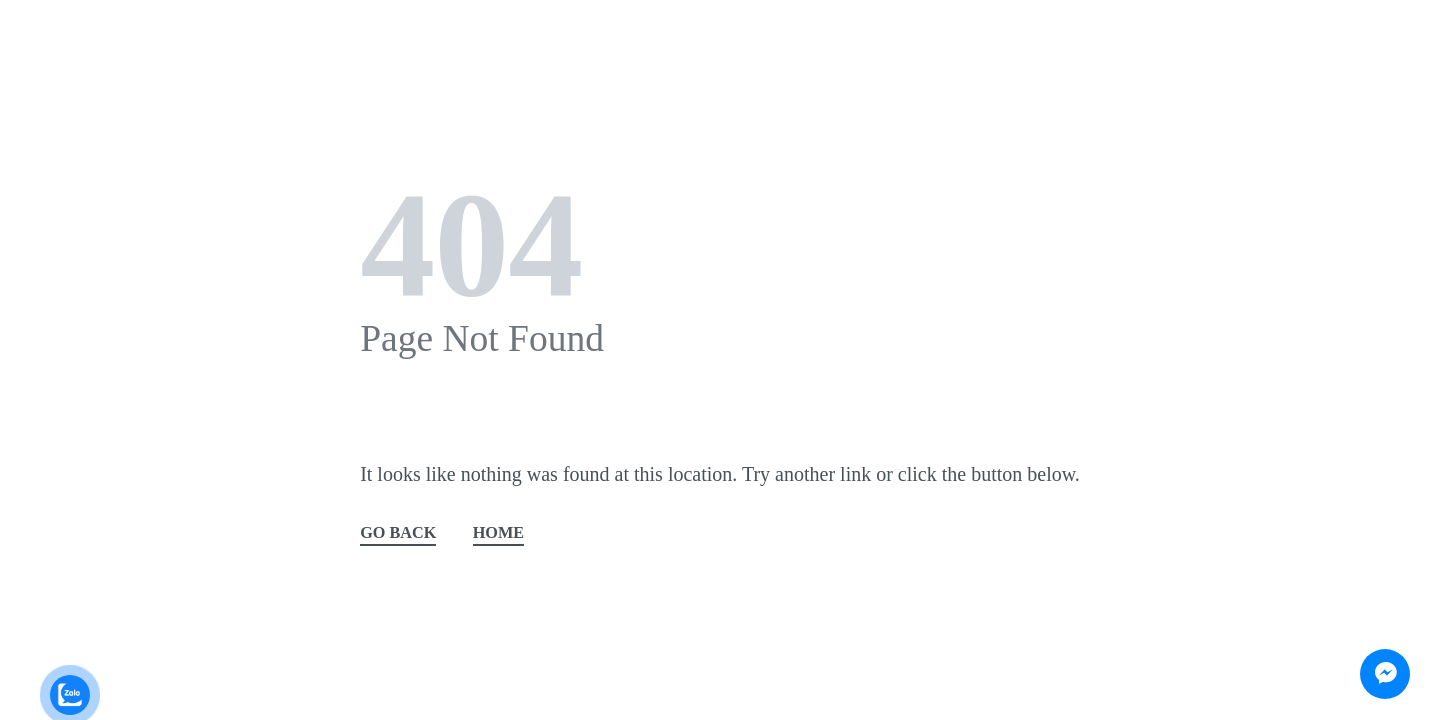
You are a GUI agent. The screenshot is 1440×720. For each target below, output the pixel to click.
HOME (498, 533)
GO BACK (398, 533)
